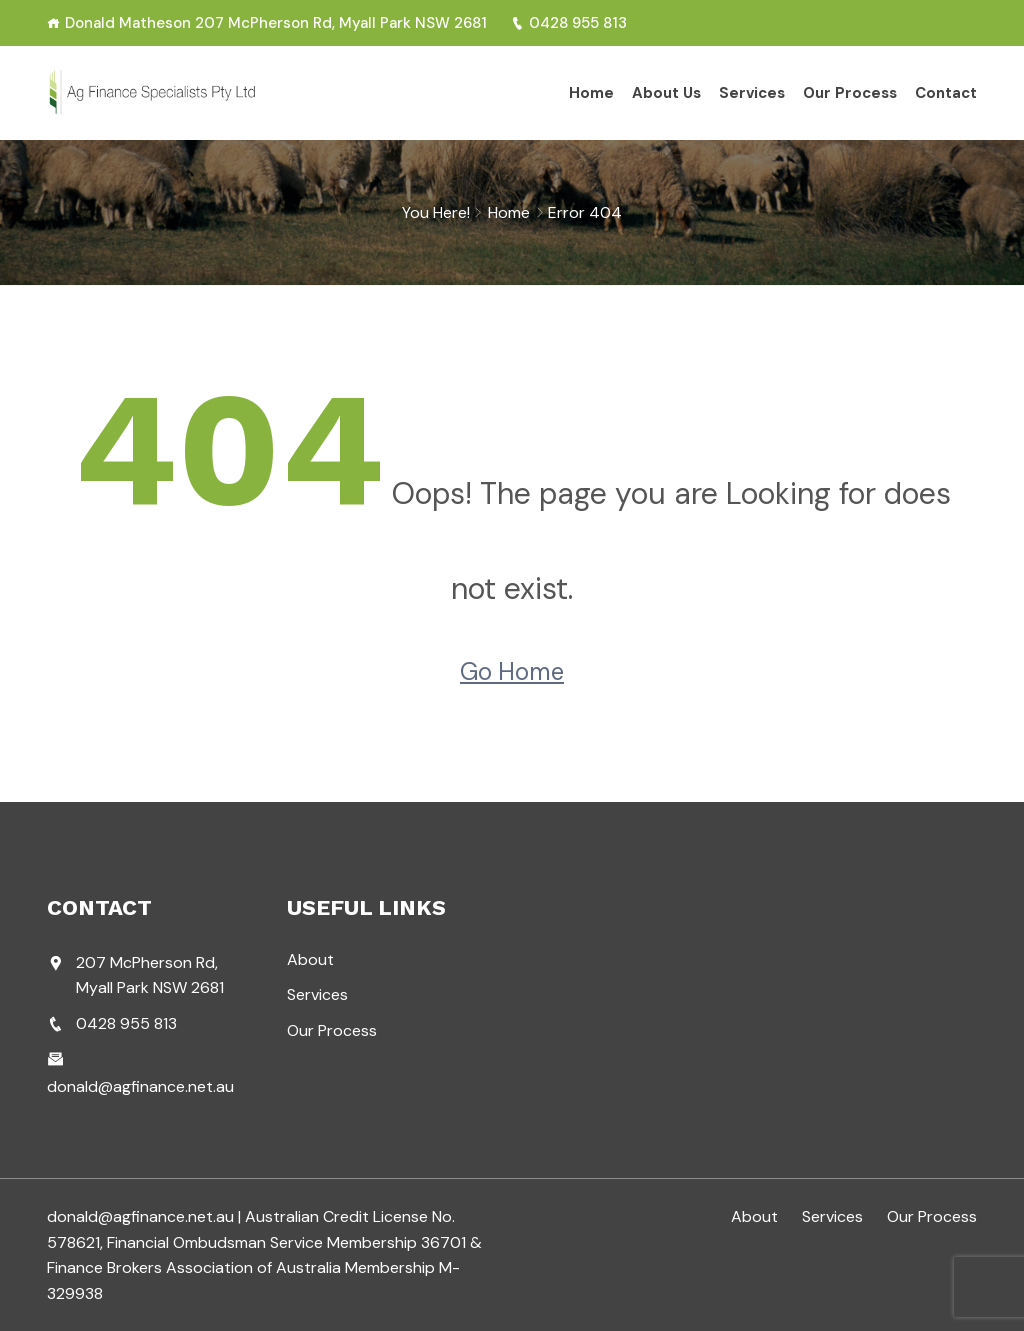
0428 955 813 (569, 23)
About (310, 959)
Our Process (850, 93)
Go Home (512, 671)
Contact (946, 93)
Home (591, 93)
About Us (666, 93)
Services (752, 93)
